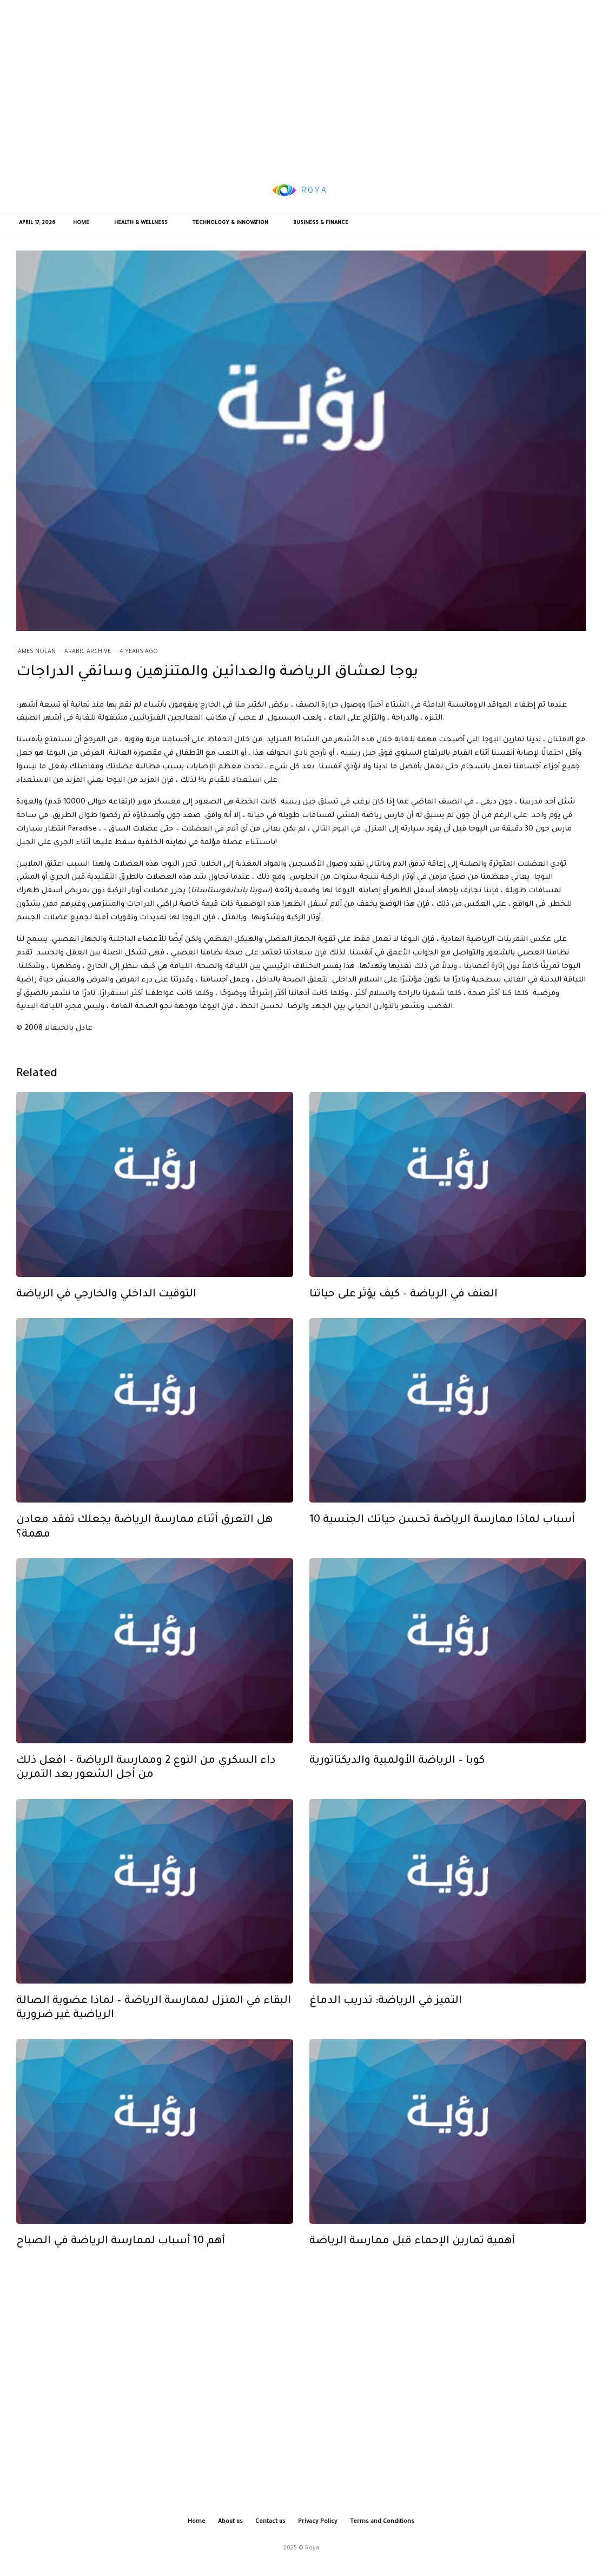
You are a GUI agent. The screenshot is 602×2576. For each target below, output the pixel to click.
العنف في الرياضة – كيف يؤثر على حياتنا (403, 1317)
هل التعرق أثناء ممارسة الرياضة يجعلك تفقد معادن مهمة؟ (144, 1550)
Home (81, 223)
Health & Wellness (141, 223)
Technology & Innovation (230, 223)
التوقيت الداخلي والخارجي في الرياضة (106, 1317)
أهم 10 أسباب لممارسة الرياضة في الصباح (120, 2264)
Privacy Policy (318, 2522)
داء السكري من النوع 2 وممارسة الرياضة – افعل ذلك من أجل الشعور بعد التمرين (145, 1790)
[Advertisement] (301, 84)
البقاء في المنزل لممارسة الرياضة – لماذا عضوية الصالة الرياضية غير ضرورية (153, 2031)
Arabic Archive (87, 652)
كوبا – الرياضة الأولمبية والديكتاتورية (397, 1783)
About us (230, 2522)
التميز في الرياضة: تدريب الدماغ (385, 2024)
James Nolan (36, 652)
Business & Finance (320, 223)
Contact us (270, 2522)
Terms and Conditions (382, 2522)
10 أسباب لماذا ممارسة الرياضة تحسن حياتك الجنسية (442, 1543)
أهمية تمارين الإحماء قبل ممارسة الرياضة (412, 2264)
